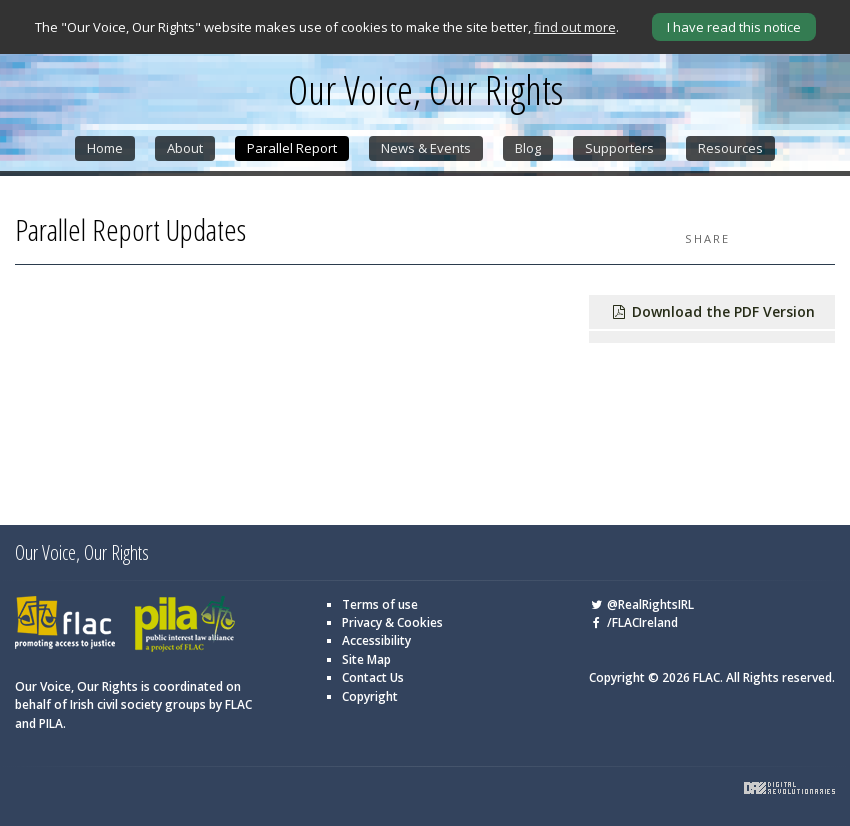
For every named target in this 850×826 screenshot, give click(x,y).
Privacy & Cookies (392, 622)
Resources (730, 148)
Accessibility (376, 640)
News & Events (426, 148)
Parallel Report (292, 148)
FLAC (65, 624)
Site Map (366, 659)
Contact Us (373, 677)
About (185, 148)
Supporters (619, 148)
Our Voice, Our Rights (425, 90)
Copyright (370, 696)
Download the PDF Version (712, 311)
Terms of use (380, 604)
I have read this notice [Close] (734, 27)
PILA (185, 624)
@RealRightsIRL (641, 604)
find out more (575, 27)
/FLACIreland (633, 622)
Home (105, 148)
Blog (528, 148)
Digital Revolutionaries (789, 788)
